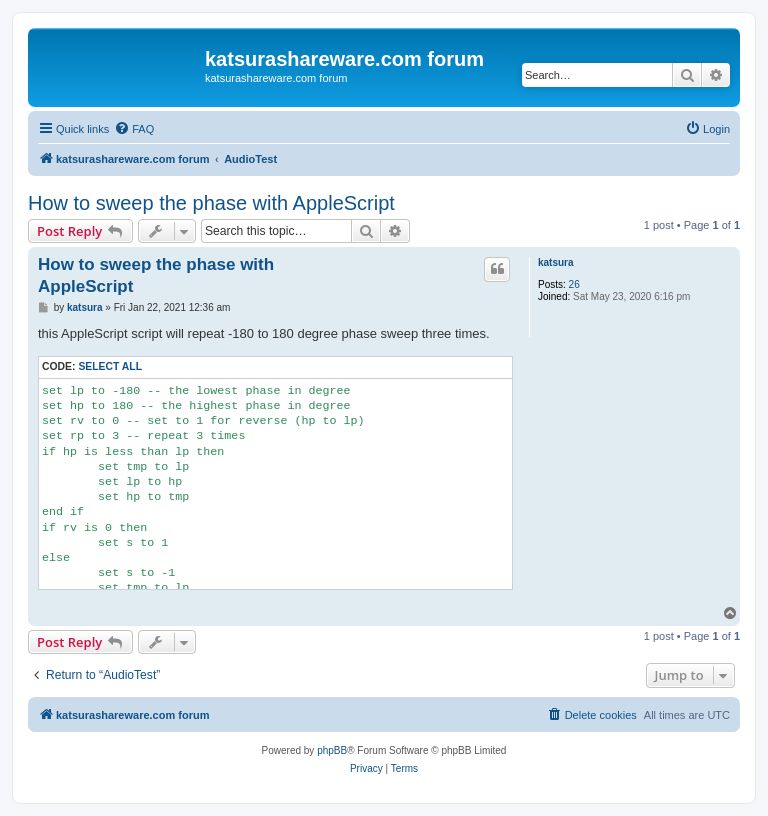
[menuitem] (134, 129)
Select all (110, 366)
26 (574, 284)
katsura (556, 262)
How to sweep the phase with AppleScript (211, 203)
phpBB (332, 750)
